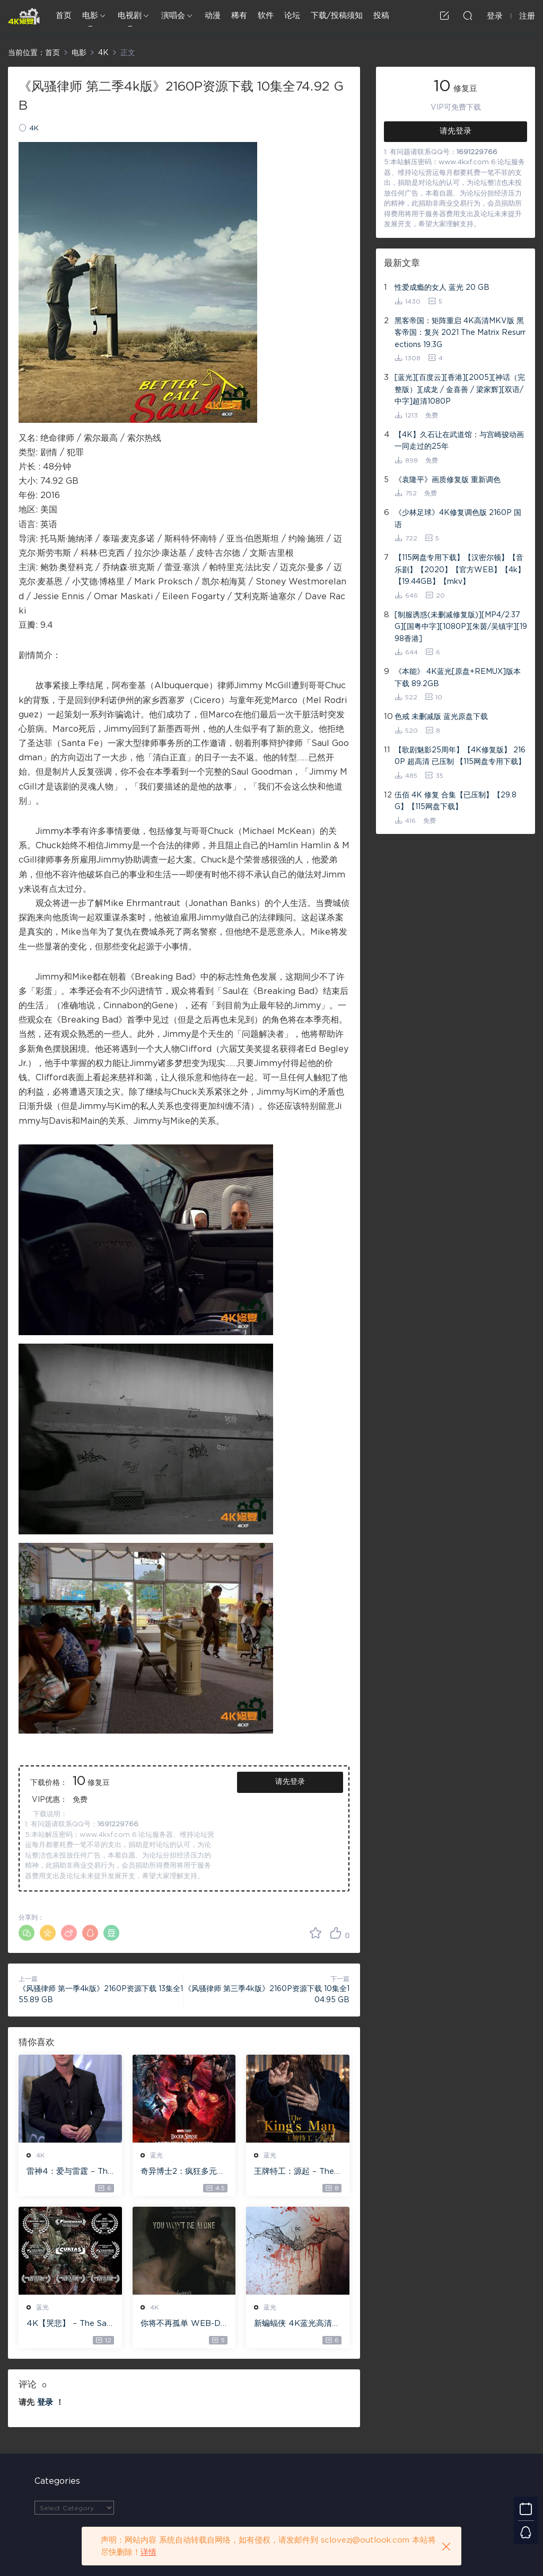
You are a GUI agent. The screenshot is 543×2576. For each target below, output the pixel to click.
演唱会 (173, 16)
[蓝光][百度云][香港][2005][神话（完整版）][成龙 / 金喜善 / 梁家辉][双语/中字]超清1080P (460, 389)
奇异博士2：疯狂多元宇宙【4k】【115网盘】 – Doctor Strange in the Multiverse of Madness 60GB (183, 2172)
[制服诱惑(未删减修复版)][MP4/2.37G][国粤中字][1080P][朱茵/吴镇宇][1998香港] (461, 627)
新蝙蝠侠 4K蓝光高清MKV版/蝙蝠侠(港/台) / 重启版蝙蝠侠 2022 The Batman (296, 2324)
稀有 (239, 16)
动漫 (213, 16)
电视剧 (130, 16)
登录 (45, 2402)
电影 (90, 16)
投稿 (381, 16)
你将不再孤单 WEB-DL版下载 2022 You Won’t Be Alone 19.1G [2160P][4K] (183, 2324)
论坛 (292, 16)
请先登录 (290, 1782)
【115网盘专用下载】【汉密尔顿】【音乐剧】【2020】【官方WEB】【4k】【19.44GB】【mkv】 (460, 569)
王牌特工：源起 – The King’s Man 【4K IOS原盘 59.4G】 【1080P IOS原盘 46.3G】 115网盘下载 (297, 2172)
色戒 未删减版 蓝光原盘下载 (441, 717)
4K (34, 128)
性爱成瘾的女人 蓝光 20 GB (442, 287)
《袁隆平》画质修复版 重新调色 (448, 480)
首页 (64, 16)
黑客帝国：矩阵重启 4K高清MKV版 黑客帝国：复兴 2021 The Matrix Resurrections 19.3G (460, 333)
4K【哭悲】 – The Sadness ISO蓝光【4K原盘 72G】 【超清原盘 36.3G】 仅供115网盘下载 (69, 2324)
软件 (266, 16)
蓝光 (156, 2155)
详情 (148, 2552)
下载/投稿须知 (337, 16)
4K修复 (24, 16)
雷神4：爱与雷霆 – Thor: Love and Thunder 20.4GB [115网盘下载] (70, 2172)
